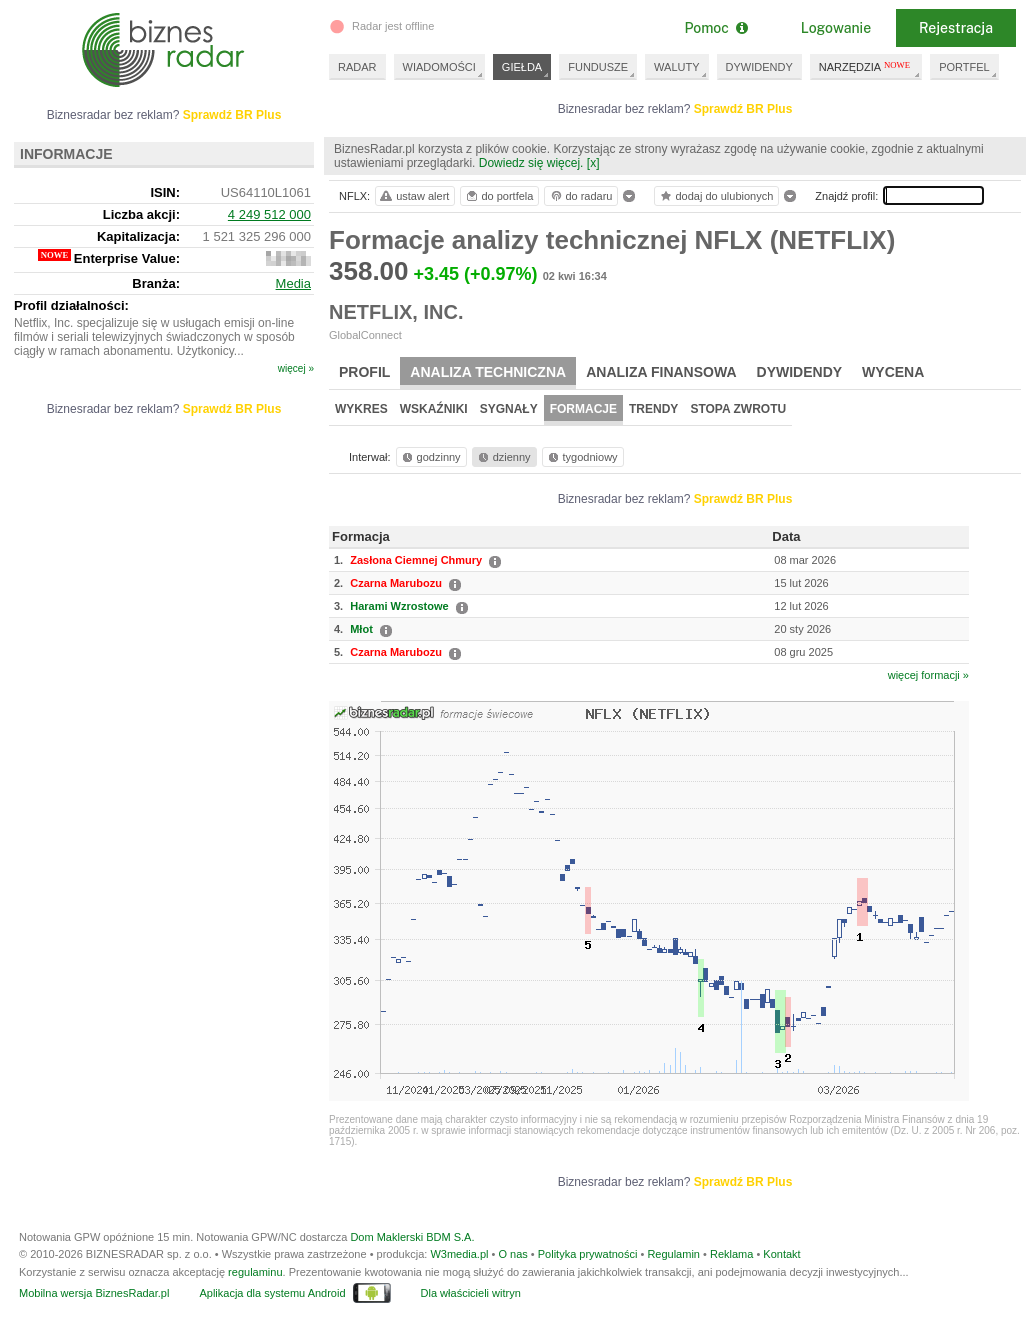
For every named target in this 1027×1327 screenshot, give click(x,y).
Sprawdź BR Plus (743, 109)
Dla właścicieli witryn (471, 1293)
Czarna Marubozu (396, 583)
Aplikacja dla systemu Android (272, 1293)
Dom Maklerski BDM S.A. (412, 1237)
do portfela (499, 196)
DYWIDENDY (759, 67)
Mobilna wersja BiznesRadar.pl (94, 1293)
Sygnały (509, 409)
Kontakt (781, 1254)
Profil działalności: (71, 305)
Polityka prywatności (588, 1254)
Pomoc (715, 28)
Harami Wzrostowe (399, 606)
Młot (361, 629)
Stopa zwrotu (738, 409)
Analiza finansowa (661, 372)
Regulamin (673, 1254)
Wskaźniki (434, 409)
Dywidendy (800, 372)
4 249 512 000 (269, 214)
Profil (364, 372)
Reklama (731, 1254)
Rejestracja (956, 28)
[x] (593, 163)
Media (293, 283)
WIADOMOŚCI (439, 67)
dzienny (503, 457)
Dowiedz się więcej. (531, 163)
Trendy (653, 409)
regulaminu (255, 1272)
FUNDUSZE (598, 67)
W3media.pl (459, 1254)
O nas (512, 1254)
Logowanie (836, 28)
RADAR (357, 67)
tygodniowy (581, 457)
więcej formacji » (928, 675)
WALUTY (676, 67)
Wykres (361, 409)
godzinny (430, 457)
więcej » (296, 368)
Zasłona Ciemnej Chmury (416, 560)
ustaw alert (413, 196)
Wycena (893, 372)
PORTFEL (964, 67)
